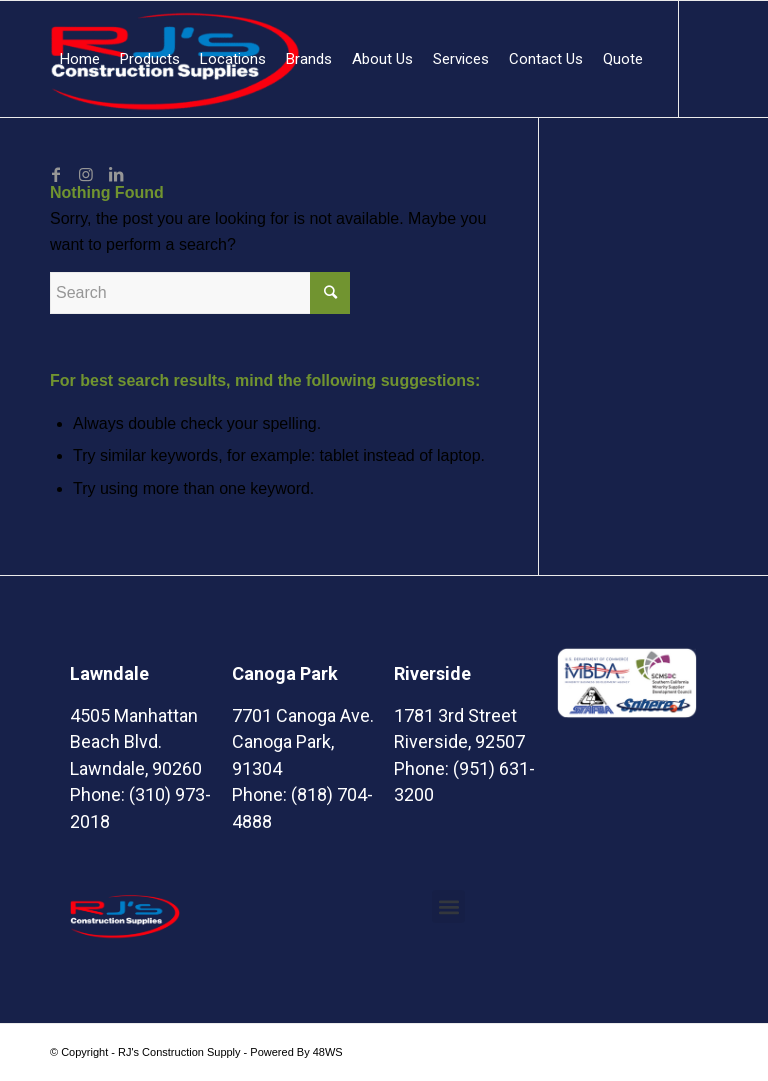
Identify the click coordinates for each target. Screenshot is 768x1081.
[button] (448, 906)
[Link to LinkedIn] (116, 174)
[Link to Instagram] (86, 174)
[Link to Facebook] (56, 174)
